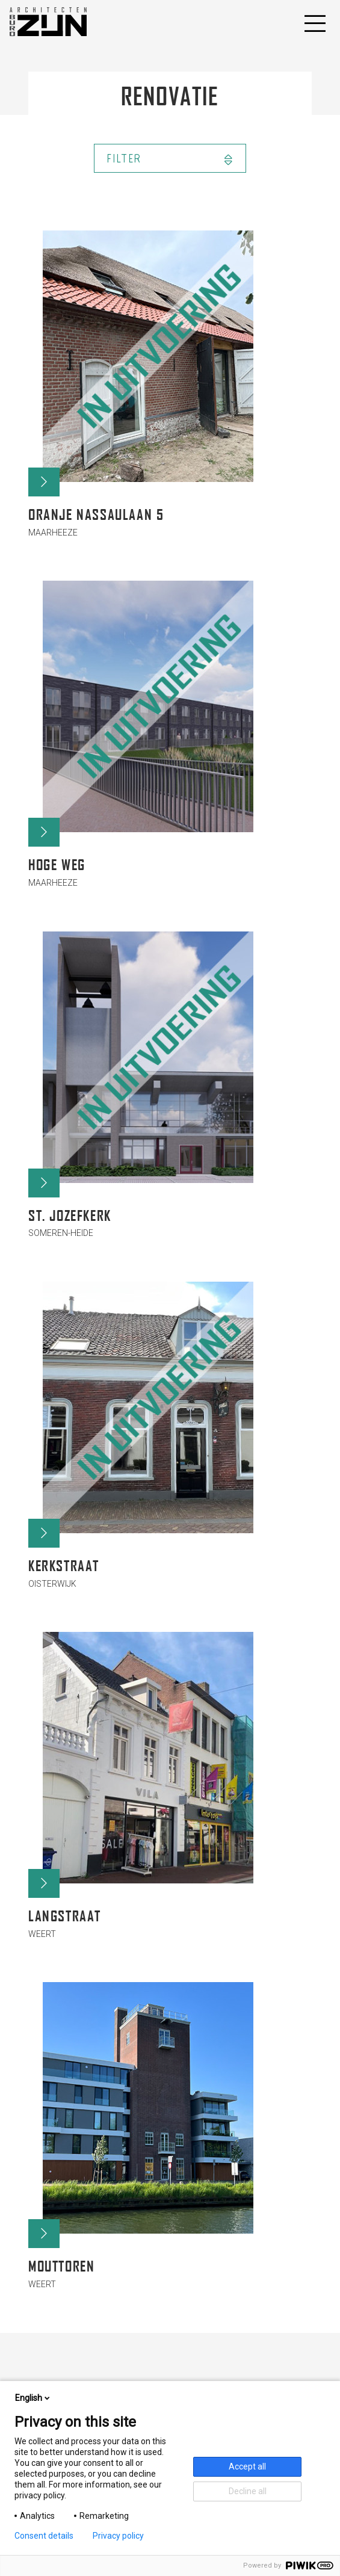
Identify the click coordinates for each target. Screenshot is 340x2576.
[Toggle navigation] (313, 22)
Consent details (43, 2535)
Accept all (247, 2466)
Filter (170, 158)
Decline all (248, 2491)
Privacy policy (118, 2535)
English (33, 2398)
